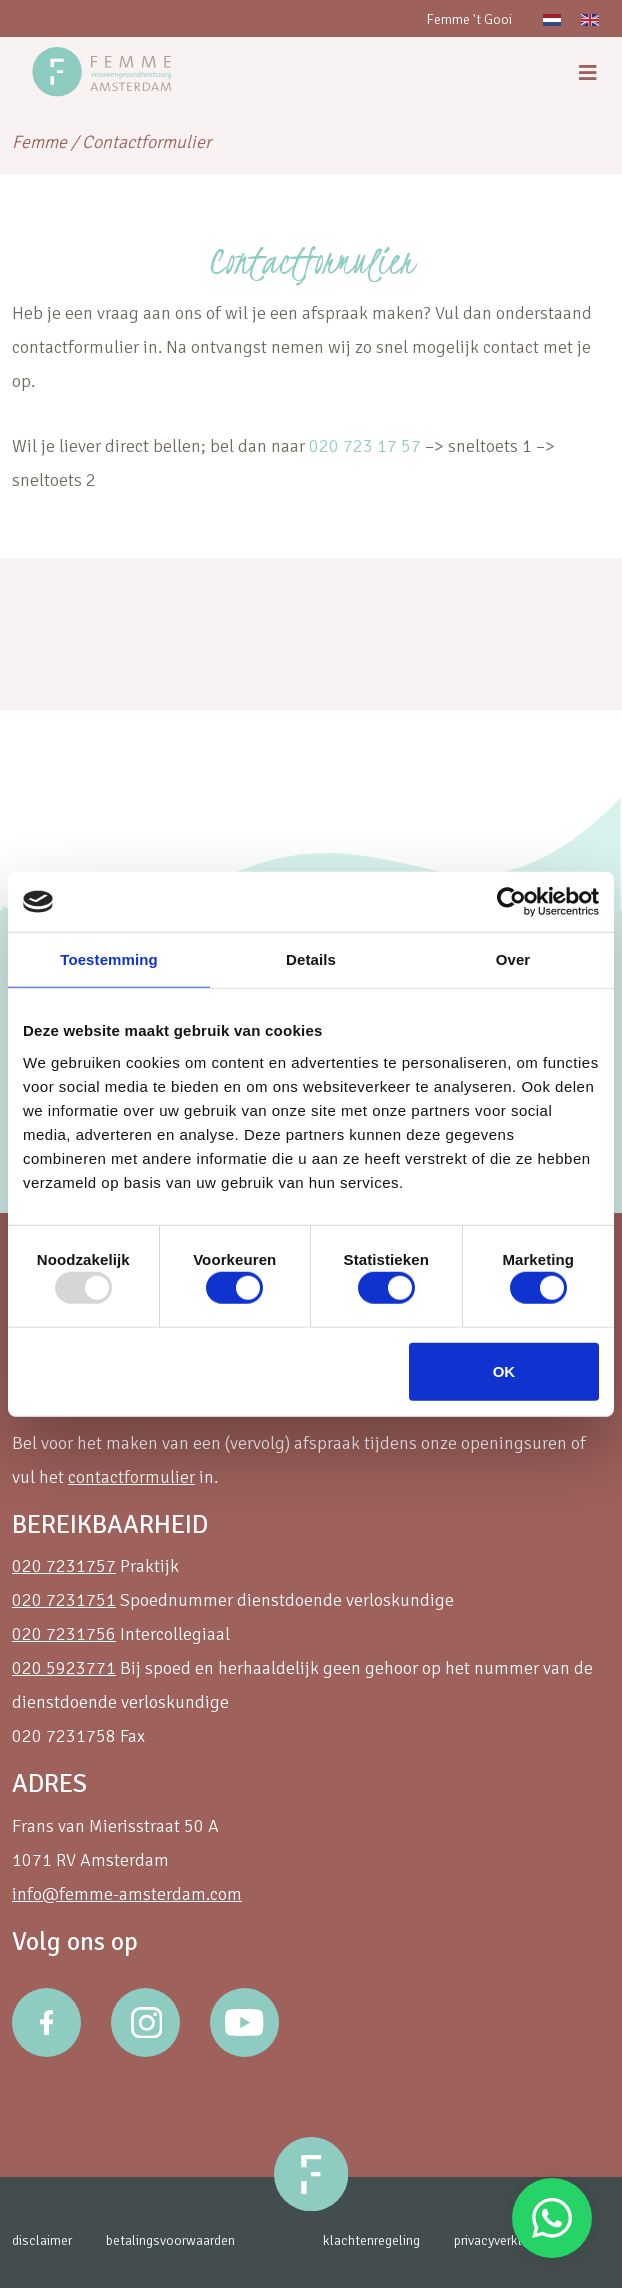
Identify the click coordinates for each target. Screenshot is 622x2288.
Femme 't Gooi (469, 19)
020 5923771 (64, 1668)
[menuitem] (552, 18)
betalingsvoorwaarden (170, 2240)
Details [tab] (311, 959)
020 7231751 (64, 1600)
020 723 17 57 (365, 446)
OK (504, 1370)
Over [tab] (513, 959)
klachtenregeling (371, 2240)
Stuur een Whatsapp (552, 2218)
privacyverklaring (502, 2240)
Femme (39, 142)
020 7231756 (64, 1634)
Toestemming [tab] (109, 959)
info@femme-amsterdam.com (127, 1894)
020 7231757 (64, 1566)
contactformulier (131, 1477)
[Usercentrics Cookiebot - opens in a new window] (511, 902)
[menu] (588, 73)
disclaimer (42, 2240)
